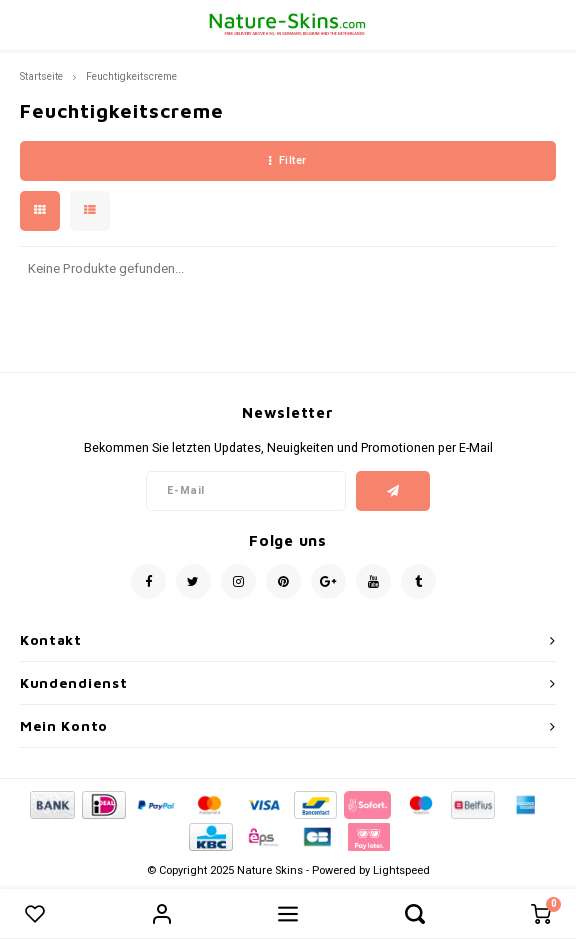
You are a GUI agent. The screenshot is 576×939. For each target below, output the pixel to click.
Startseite (41, 76)
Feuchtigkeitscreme (131, 76)
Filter (288, 160)
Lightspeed (401, 870)
